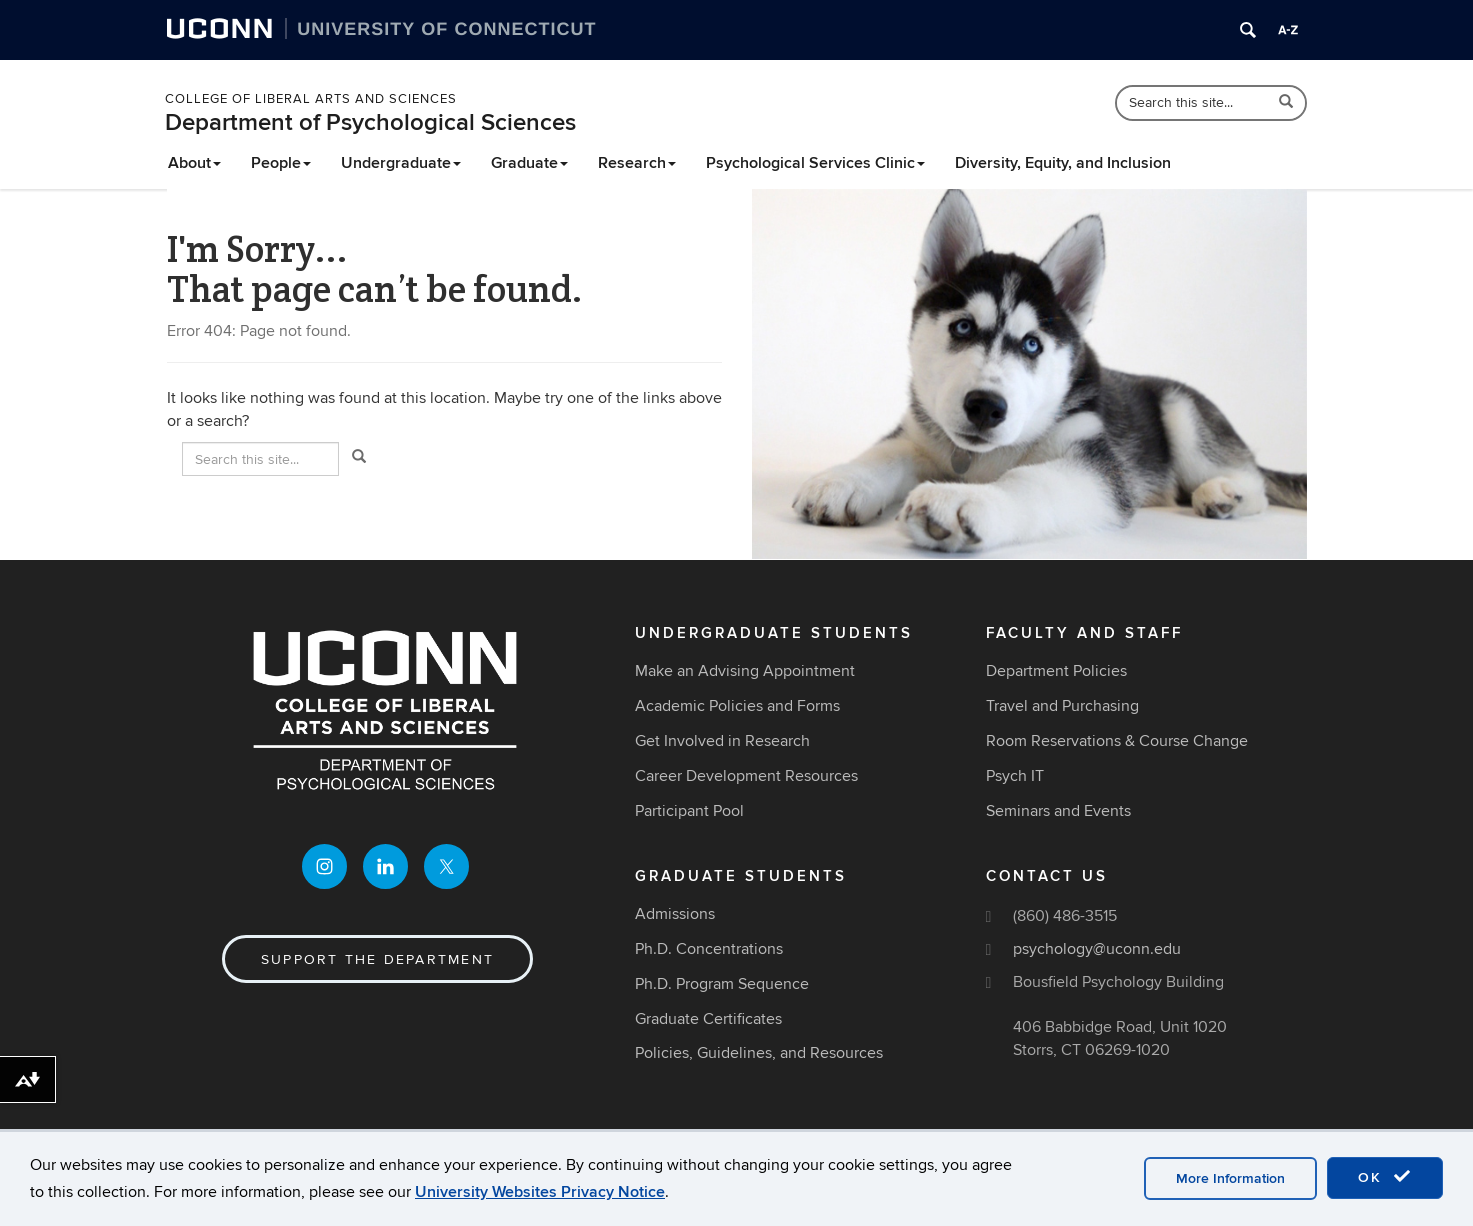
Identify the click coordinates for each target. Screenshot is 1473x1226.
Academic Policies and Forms (737, 706)
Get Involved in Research (722, 741)
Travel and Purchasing (1062, 706)
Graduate (529, 163)
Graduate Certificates (708, 1019)
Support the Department (377, 959)
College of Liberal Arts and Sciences (311, 99)
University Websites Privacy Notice (540, 1192)
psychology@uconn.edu (1097, 949)
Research (637, 163)
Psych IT (1015, 776)
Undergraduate (401, 163)
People (281, 163)
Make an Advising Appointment (745, 671)
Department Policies (1056, 671)
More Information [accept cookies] (1230, 1178)
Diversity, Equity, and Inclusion (1063, 163)
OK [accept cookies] (1385, 1177)
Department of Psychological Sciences (370, 122)
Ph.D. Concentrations (709, 949)
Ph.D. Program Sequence (722, 984)
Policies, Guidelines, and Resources (759, 1053)
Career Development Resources (746, 776)
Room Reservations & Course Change (1117, 741)
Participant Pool (689, 811)
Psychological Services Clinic (815, 163)
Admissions (675, 914)
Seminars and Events (1058, 811)
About (194, 163)
